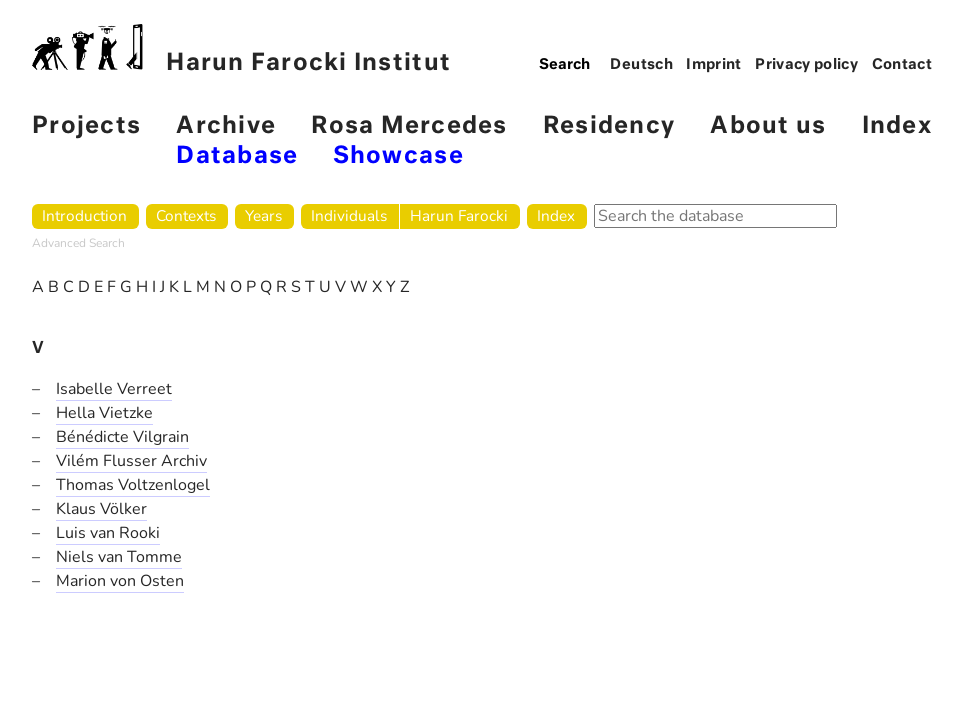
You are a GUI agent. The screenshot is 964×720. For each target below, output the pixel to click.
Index (897, 126)
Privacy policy (806, 65)
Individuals (349, 215)
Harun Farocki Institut (241, 49)
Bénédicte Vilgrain (122, 437)
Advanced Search (78, 243)
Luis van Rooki (108, 533)
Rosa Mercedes (409, 126)
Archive (226, 126)
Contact (902, 65)
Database (237, 156)
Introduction (84, 215)
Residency (609, 126)
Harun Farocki (459, 215)
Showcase (398, 156)
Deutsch (641, 65)
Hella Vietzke (104, 413)
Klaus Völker (101, 509)
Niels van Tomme (119, 557)
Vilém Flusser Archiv (131, 461)
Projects (86, 126)
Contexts (186, 215)
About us (768, 126)
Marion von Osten (120, 581)
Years (263, 215)
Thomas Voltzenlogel (133, 485)
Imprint (714, 65)
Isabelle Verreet (114, 389)
